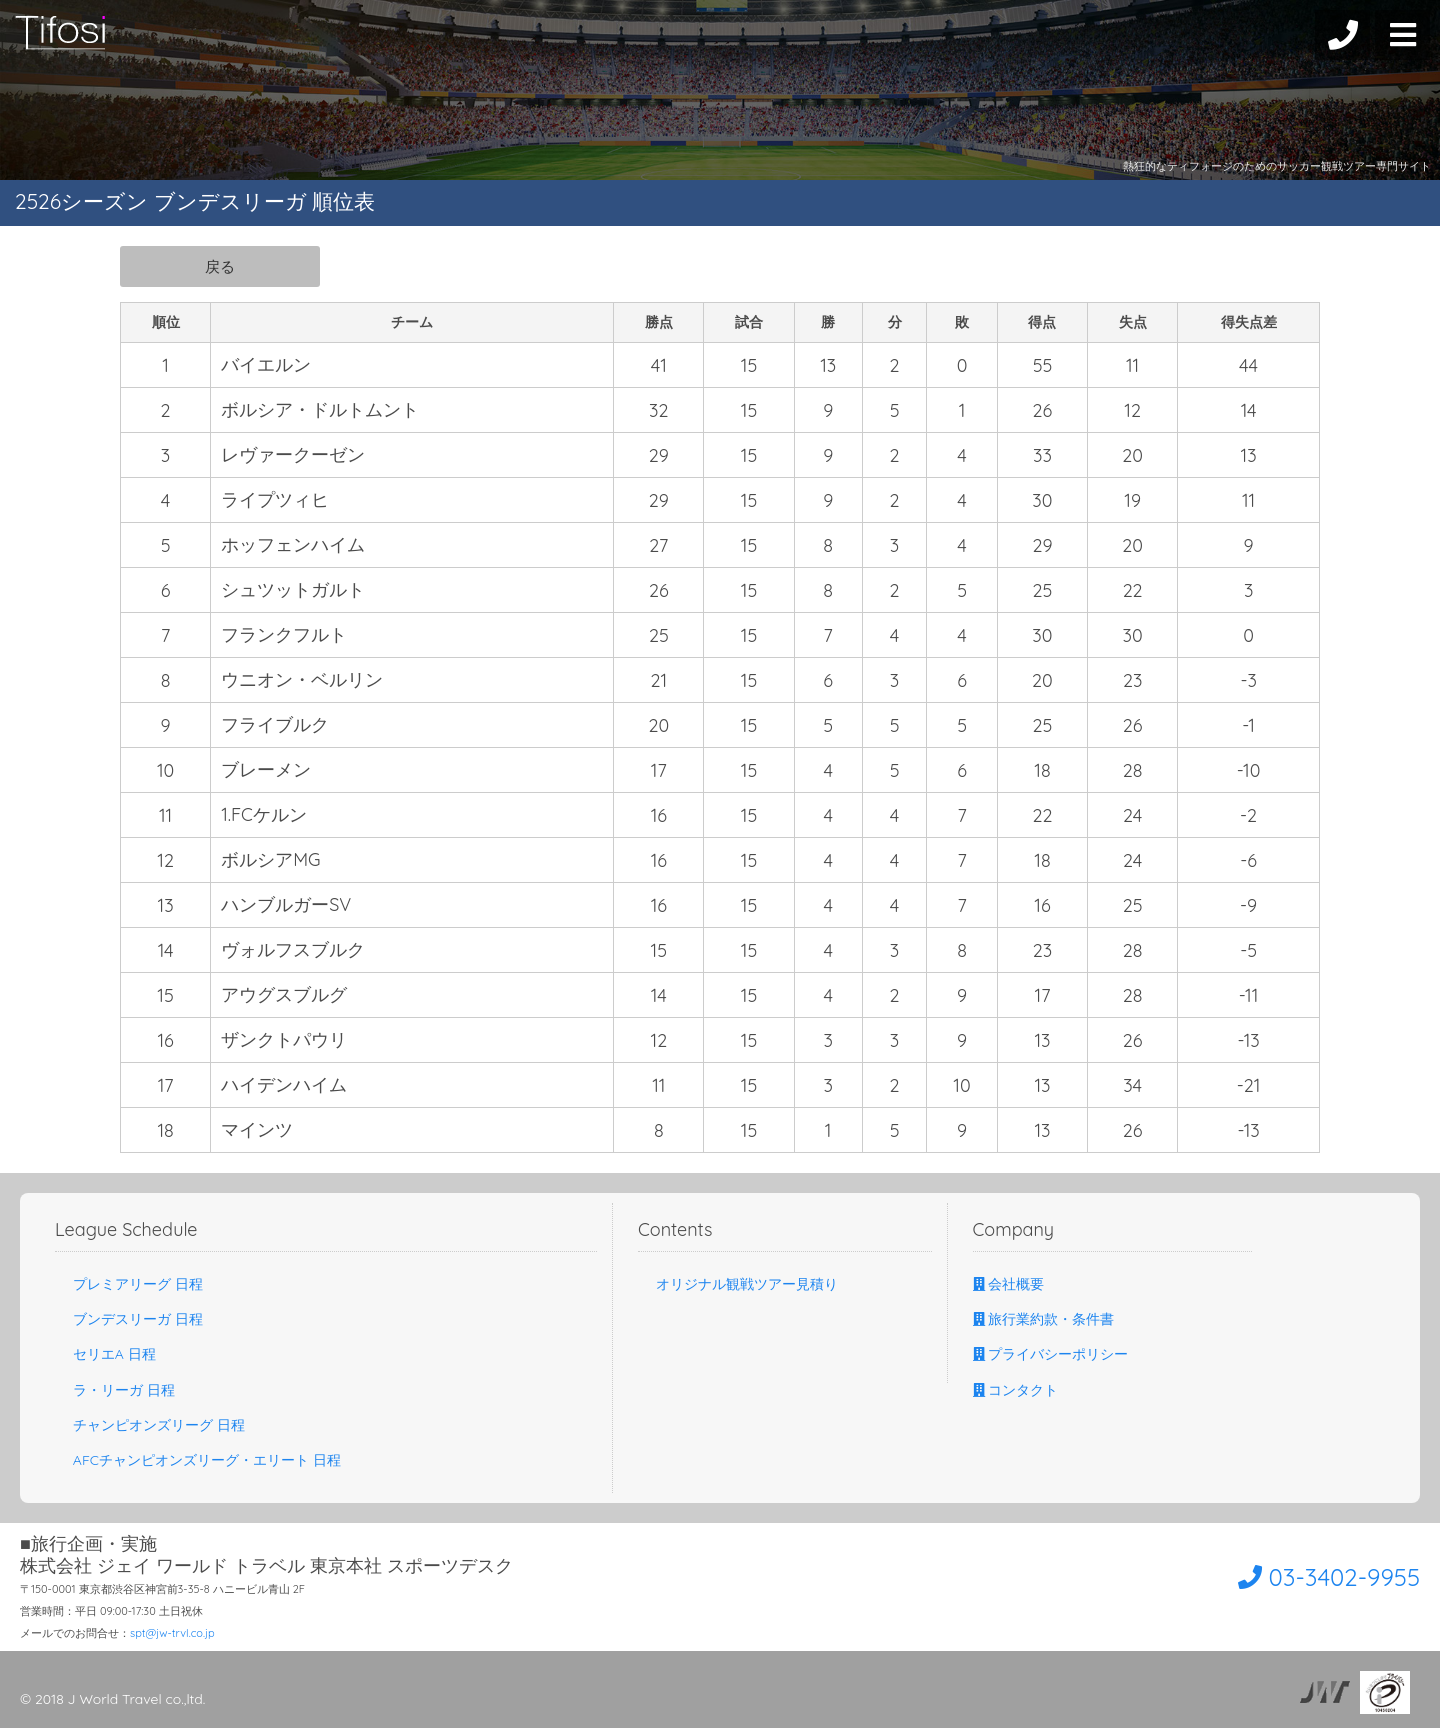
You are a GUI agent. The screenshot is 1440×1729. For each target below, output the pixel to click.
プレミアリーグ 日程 (129, 1285)
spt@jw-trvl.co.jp (172, 1634)
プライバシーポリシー (1051, 1355)
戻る (220, 266)
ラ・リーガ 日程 (115, 1391)
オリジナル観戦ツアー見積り (738, 1285)
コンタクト (1016, 1391)
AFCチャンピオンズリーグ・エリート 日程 (198, 1461)
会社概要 (1009, 1285)
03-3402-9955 (1306, 1576)
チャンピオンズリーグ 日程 (150, 1426)
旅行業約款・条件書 (1044, 1320)
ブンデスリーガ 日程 (129, 1320)
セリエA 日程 (105, 1355)
